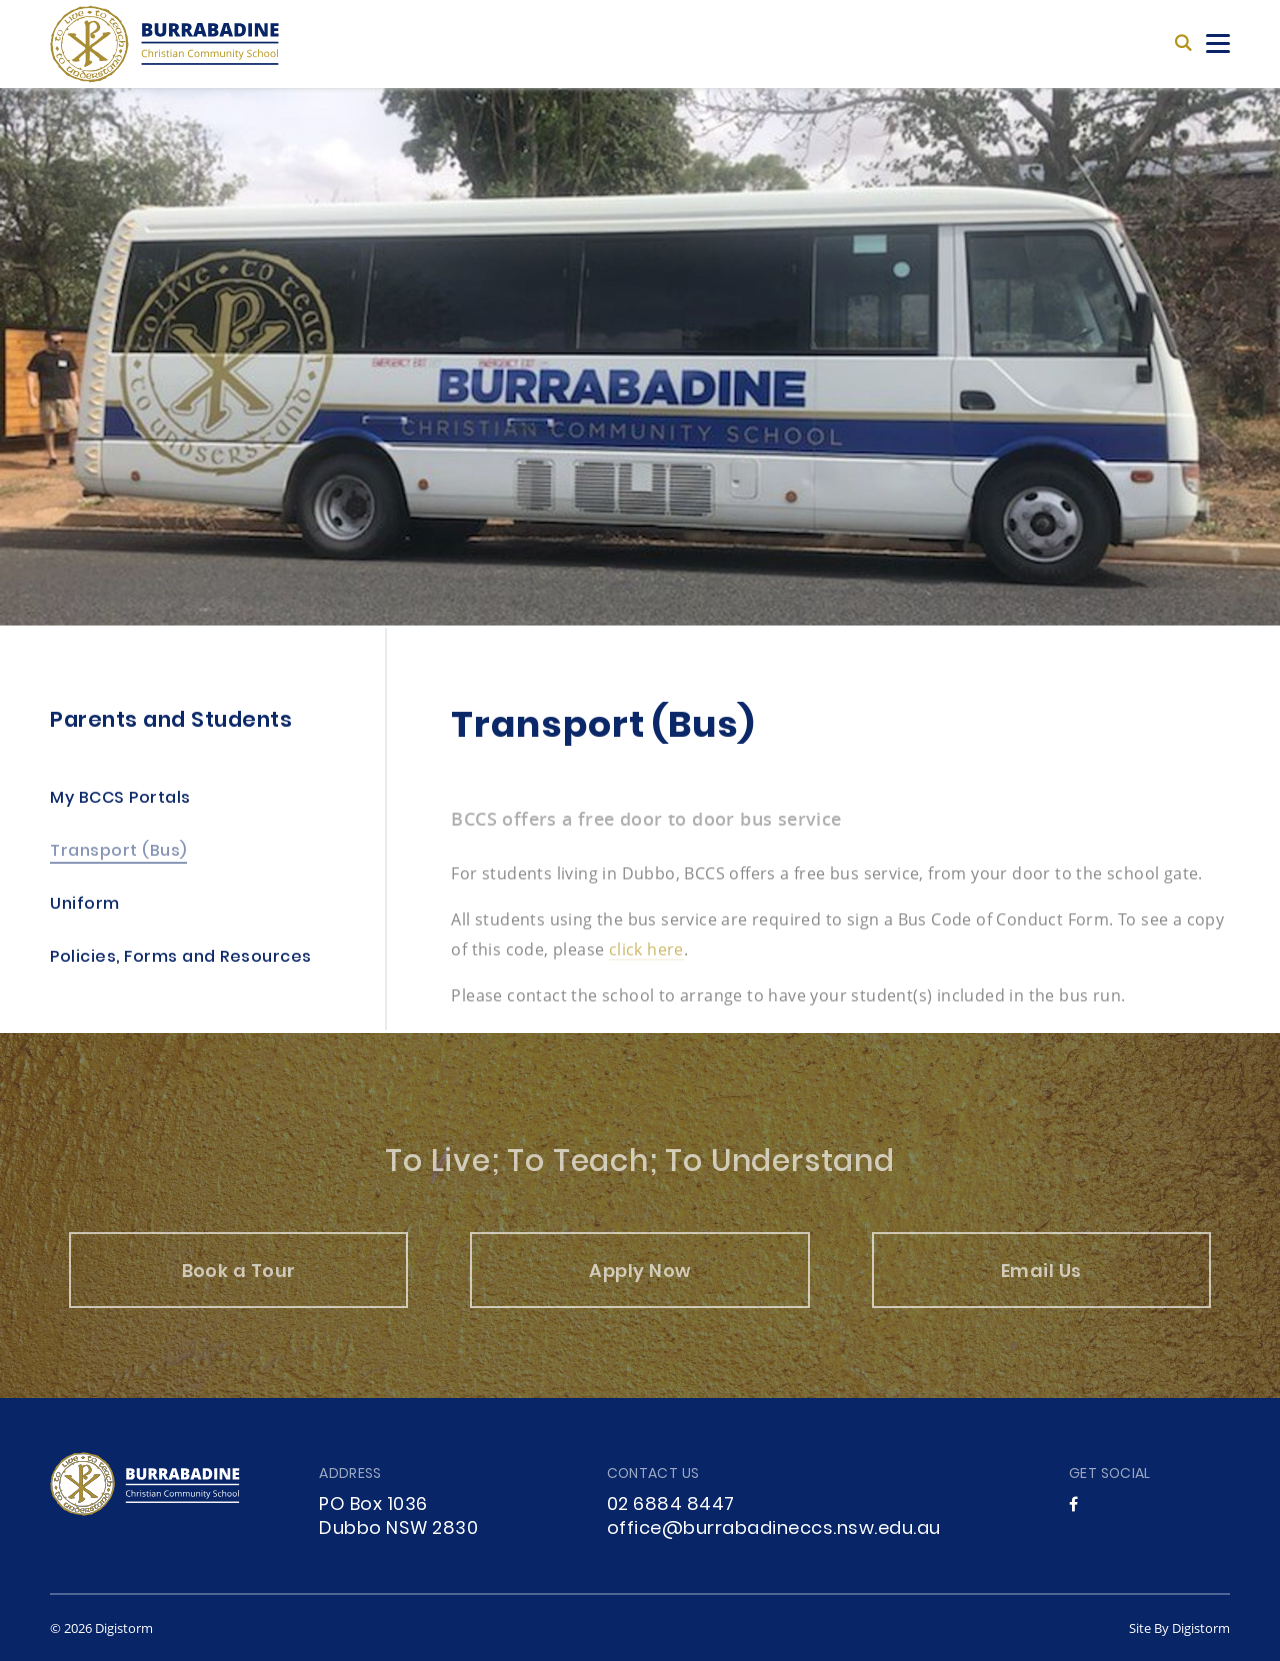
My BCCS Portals (120, 802)
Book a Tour (239, 1287)
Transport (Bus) (118, 855)
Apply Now (639, 1287)
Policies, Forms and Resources (181, 961)
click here (646, 964)
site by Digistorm (1179, 1628)
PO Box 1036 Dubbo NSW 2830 (398, 1518)
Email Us (1041, 1287)
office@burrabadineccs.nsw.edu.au (774, 1529)
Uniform (85, 908)
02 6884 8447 (671, 1505)
